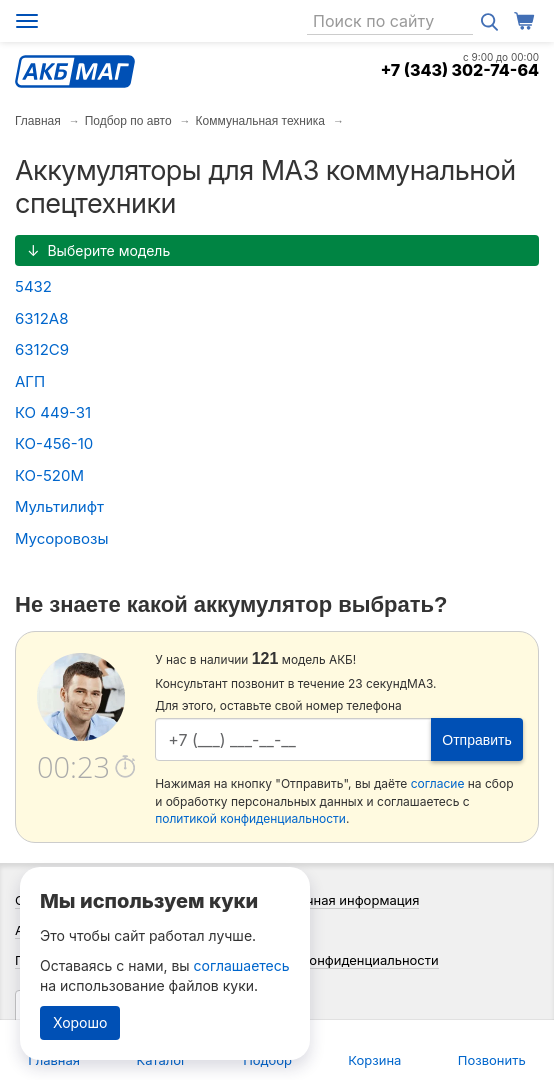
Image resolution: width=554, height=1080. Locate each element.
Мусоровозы (61, 538)
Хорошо (80, 1022)
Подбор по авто (128, 121)
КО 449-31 (53, 412)
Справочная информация (339, 900)
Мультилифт (59, 506)
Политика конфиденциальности (338, 960)
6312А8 (41, 318)
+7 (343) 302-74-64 (459, 70)
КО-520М (49, 475)
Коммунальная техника (260, 121)
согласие (438, 783)
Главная (38, 121)
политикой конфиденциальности (250, 818)
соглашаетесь (242, 965)
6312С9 (42, 349)
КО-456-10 (54, 443)
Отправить (476, 740)
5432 (33, 286)
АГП (30, 381)
